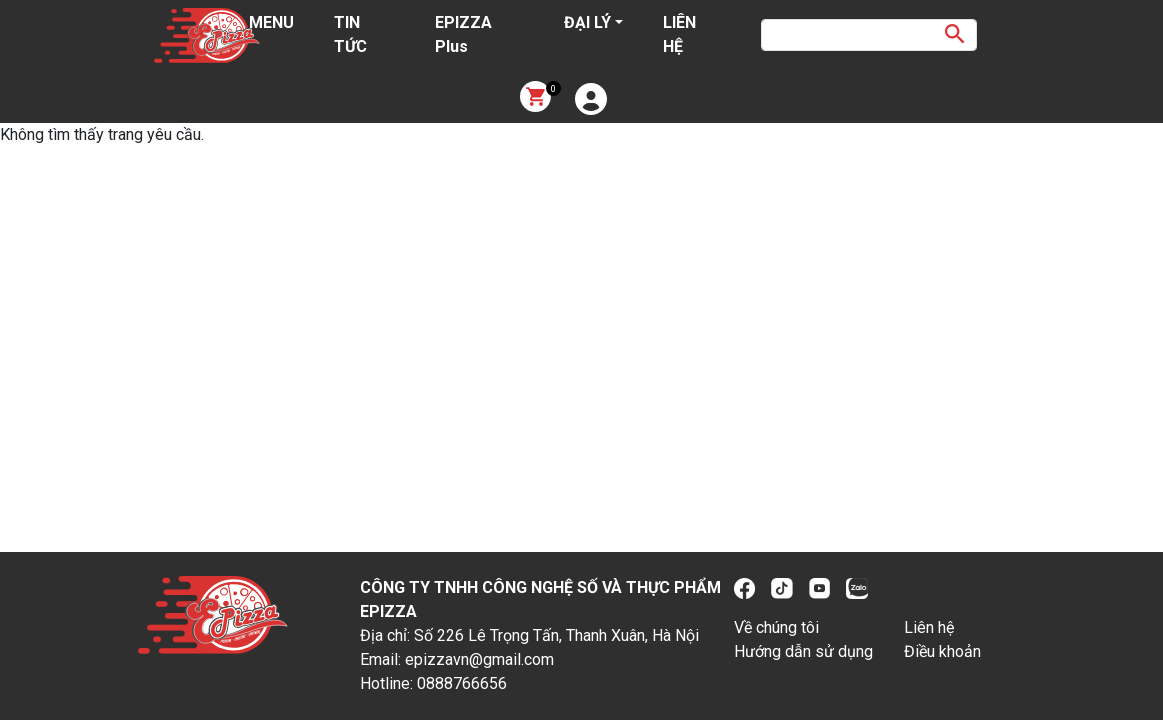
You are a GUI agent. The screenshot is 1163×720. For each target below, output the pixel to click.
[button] (591, 99)
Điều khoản (942, 651)
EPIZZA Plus (463, 34)
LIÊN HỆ (679, 34)
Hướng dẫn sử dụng (803, 651)
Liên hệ (929, 627)
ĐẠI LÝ (587, 22)
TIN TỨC (350, 34)
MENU (271, 22)
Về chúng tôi (776, 627)
